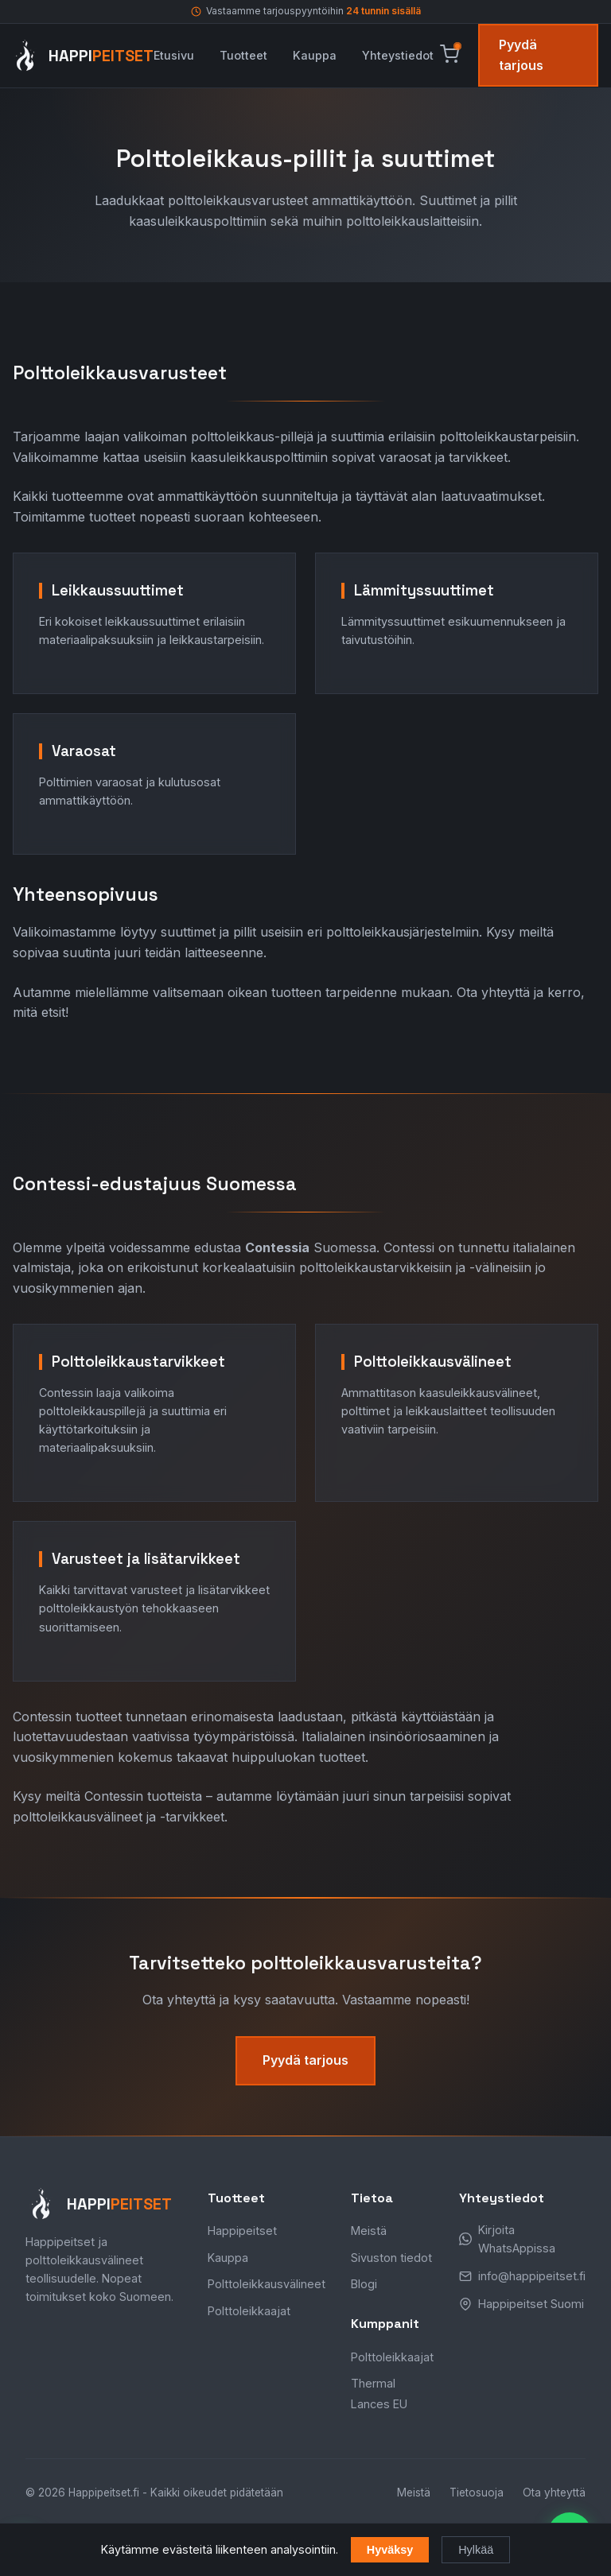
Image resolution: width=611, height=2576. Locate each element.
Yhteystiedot (398, 55)
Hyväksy (390, 2549)
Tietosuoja (476, 2492)
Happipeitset (242, 2230)
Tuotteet (243, 55)
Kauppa (315, 55)
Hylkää (475, 2549)
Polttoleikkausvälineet (266, 2284)
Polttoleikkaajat (249, 2311)
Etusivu (174, 55)
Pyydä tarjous (521, 55)
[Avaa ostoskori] (449, 55)
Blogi (364, 2284)
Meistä (369, 2230)
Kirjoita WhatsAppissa (516, 2239)
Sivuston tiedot (391, 2257)
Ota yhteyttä (554, 2492)
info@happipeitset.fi (532, 2276)
